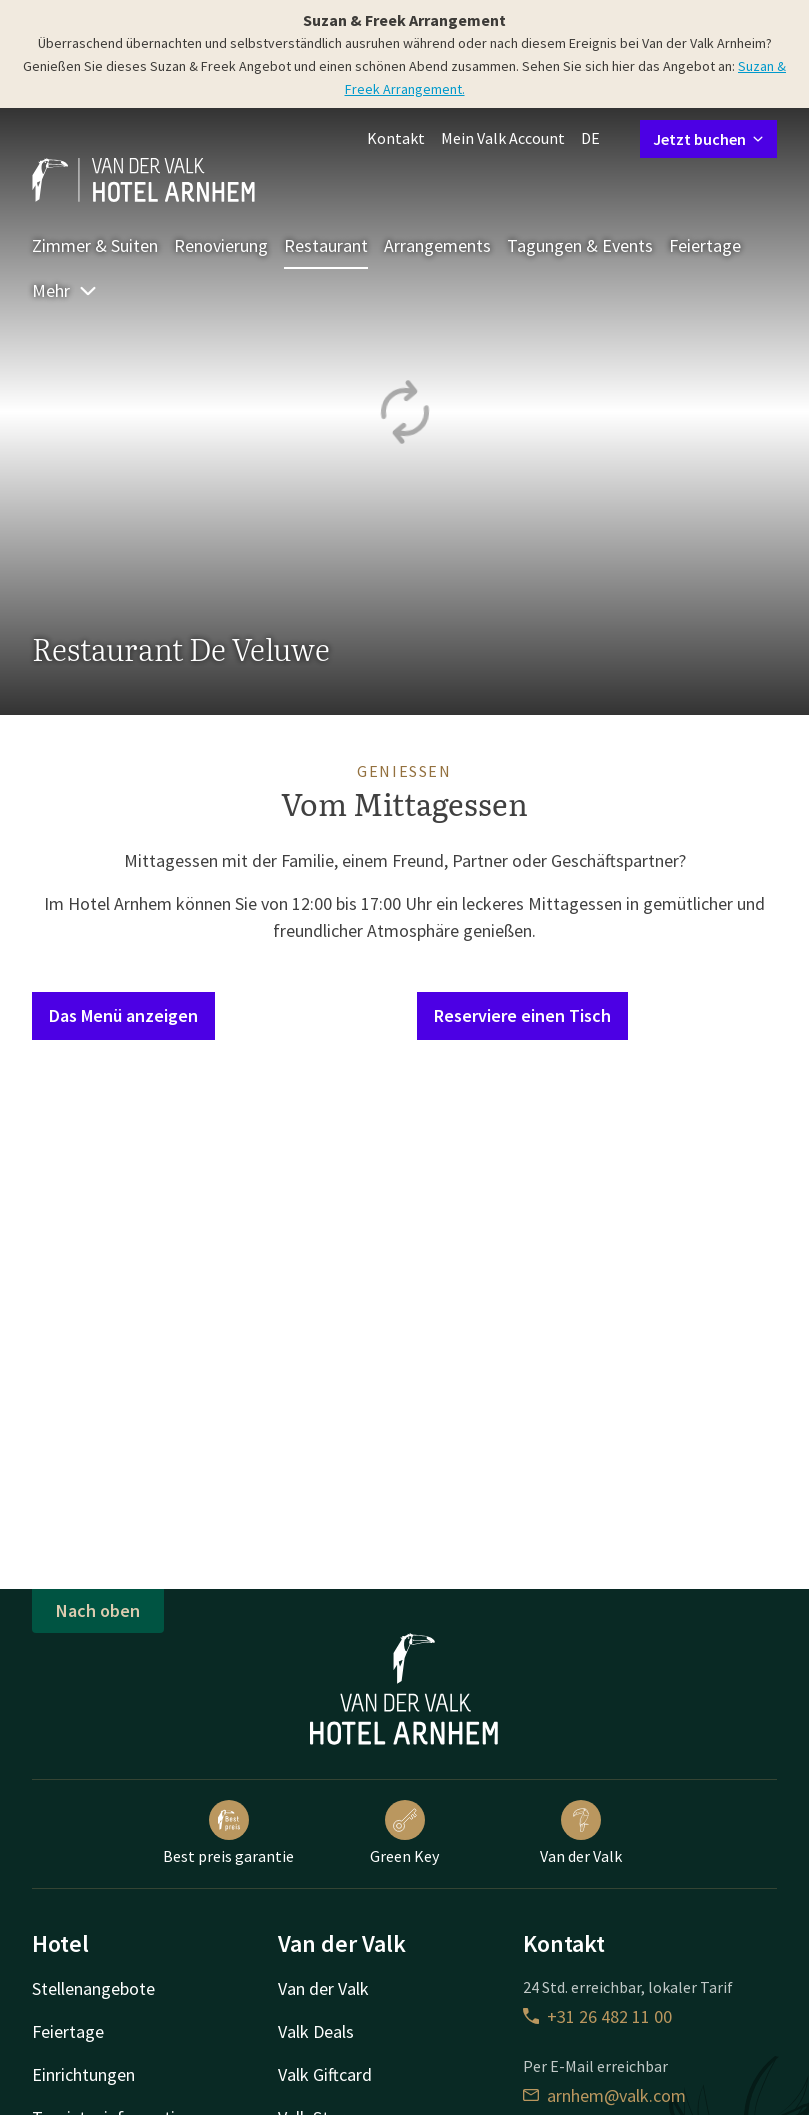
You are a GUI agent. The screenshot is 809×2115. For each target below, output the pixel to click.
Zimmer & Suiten (95, 245)
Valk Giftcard (325, 2074)
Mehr (65, 290)
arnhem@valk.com (604, 2095)
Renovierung (221, 245)
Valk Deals (316, 2031)
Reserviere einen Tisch (522, 1015)
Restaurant (326, 245)
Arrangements (437, 245)
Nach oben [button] (98, 1610)
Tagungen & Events (580, 245)
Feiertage (705, 245)
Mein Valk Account (503, 138)
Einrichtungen (83, 2074)
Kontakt (396, 138)
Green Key (404, 1833)
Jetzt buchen (708, 139)
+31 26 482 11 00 (597, 2016)
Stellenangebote (93, 1988)
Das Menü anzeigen (123, 1015)
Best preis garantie (228, 1833)
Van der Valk (581, 1833)
